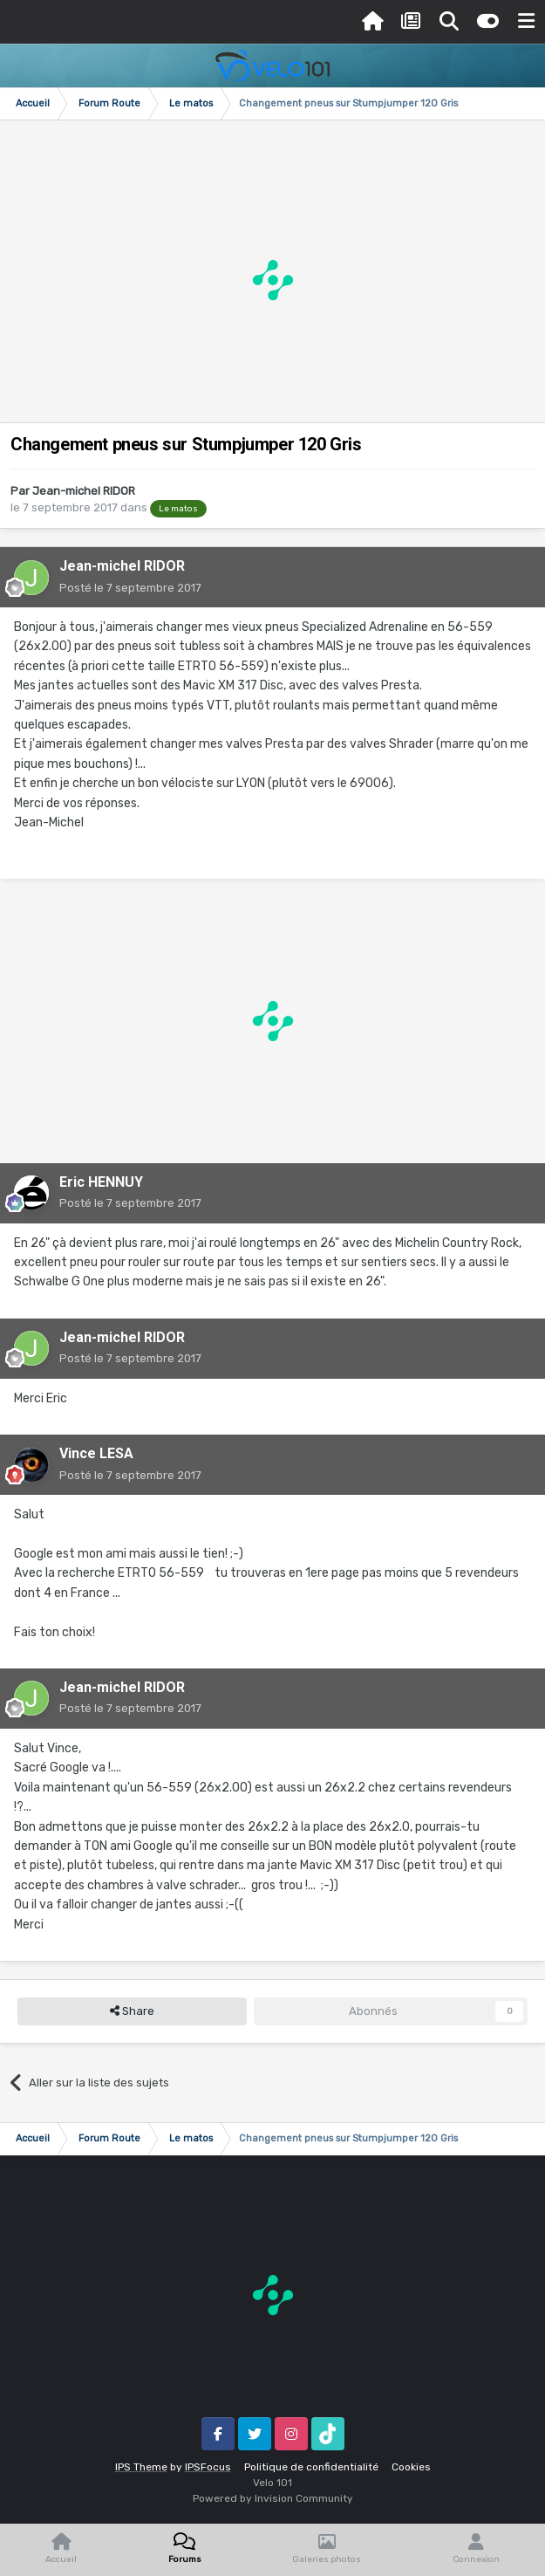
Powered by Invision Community (273, 2498)
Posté (130, 587)
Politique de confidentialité (311, 2467)
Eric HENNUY (101, 1182)
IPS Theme (141, 2467)
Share (132, 2011)
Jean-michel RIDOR (83, 490)
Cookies (411, 2467)
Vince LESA (96, 1453)
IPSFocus (208, 2467)
